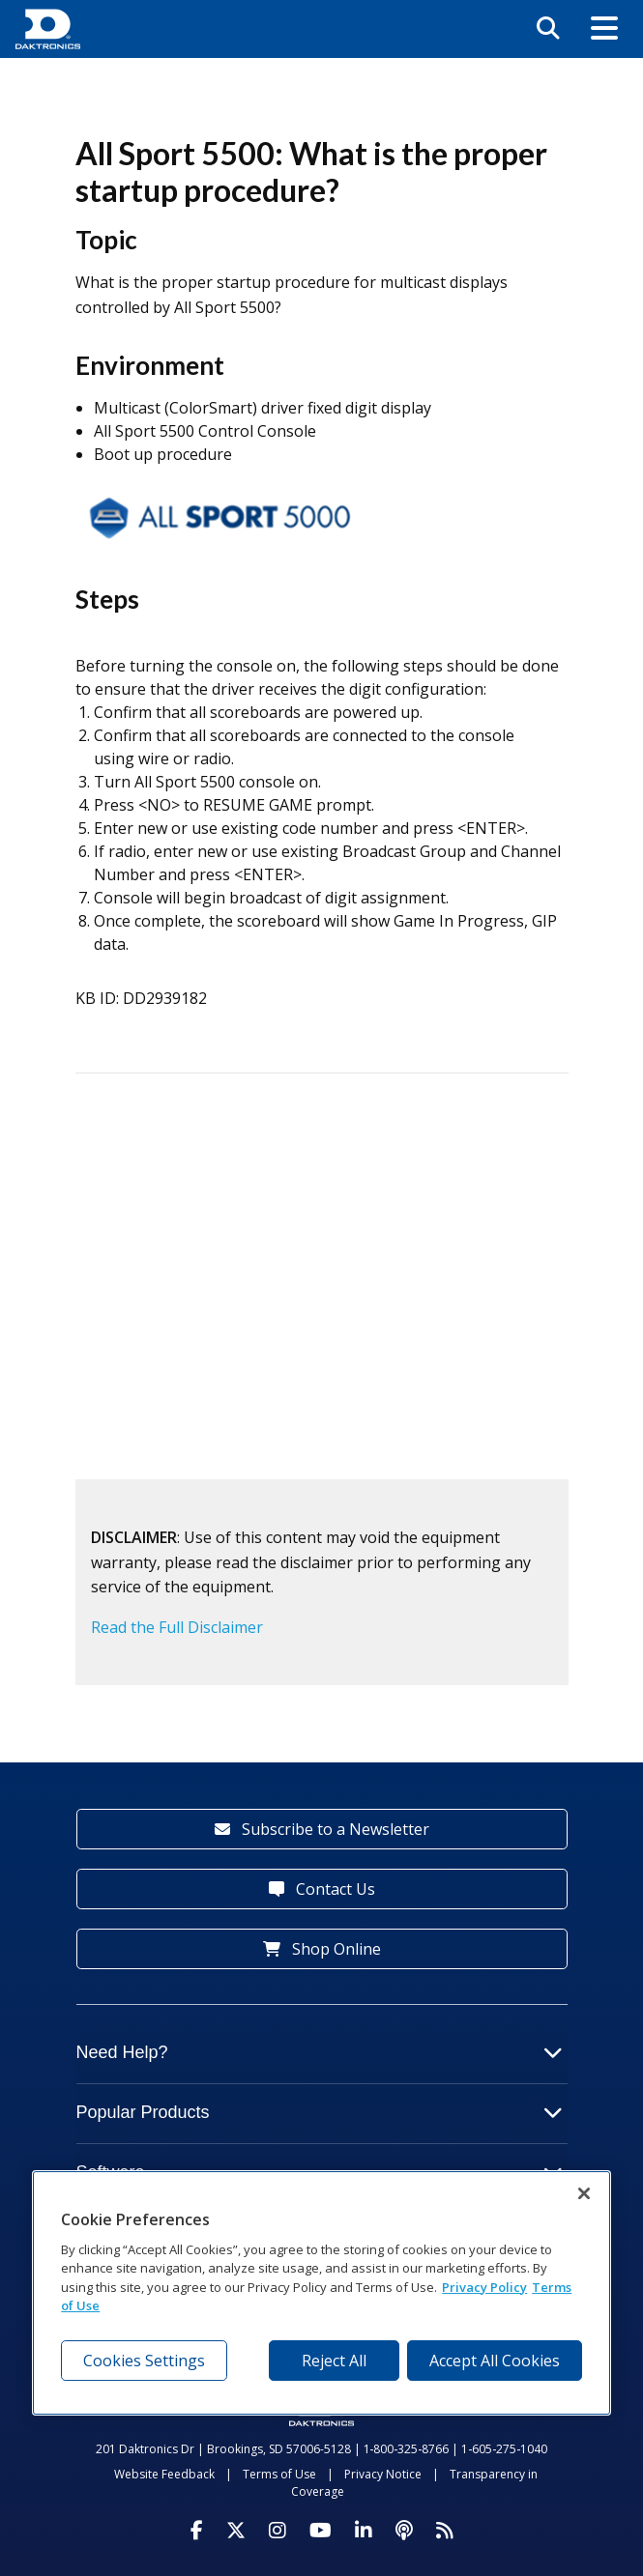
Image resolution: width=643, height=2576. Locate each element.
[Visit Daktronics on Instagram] (277, 2530)
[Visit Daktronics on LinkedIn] (363, 2530)
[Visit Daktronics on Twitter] (236, 2530)
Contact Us (322, 1889)
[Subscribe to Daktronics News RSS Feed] (444, 2530)
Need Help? (319, 2052)
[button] (604, 29)
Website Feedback (164, 2474)
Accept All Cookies (494, 2360)
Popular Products (319, 2112)
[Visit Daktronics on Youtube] (320, 2530)
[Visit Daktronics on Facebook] (196, 2530)
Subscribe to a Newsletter (322, 1829)
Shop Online (322, 1949)
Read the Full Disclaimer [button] (177, 1627)
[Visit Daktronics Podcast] (404, 2530)
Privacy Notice (383, 2474)
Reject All (334, 2360)
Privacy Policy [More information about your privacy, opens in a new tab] (484, 2287)
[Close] (584, 2193)
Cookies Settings (144, 2360)
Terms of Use (279, 2474)
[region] (321, 2292)
